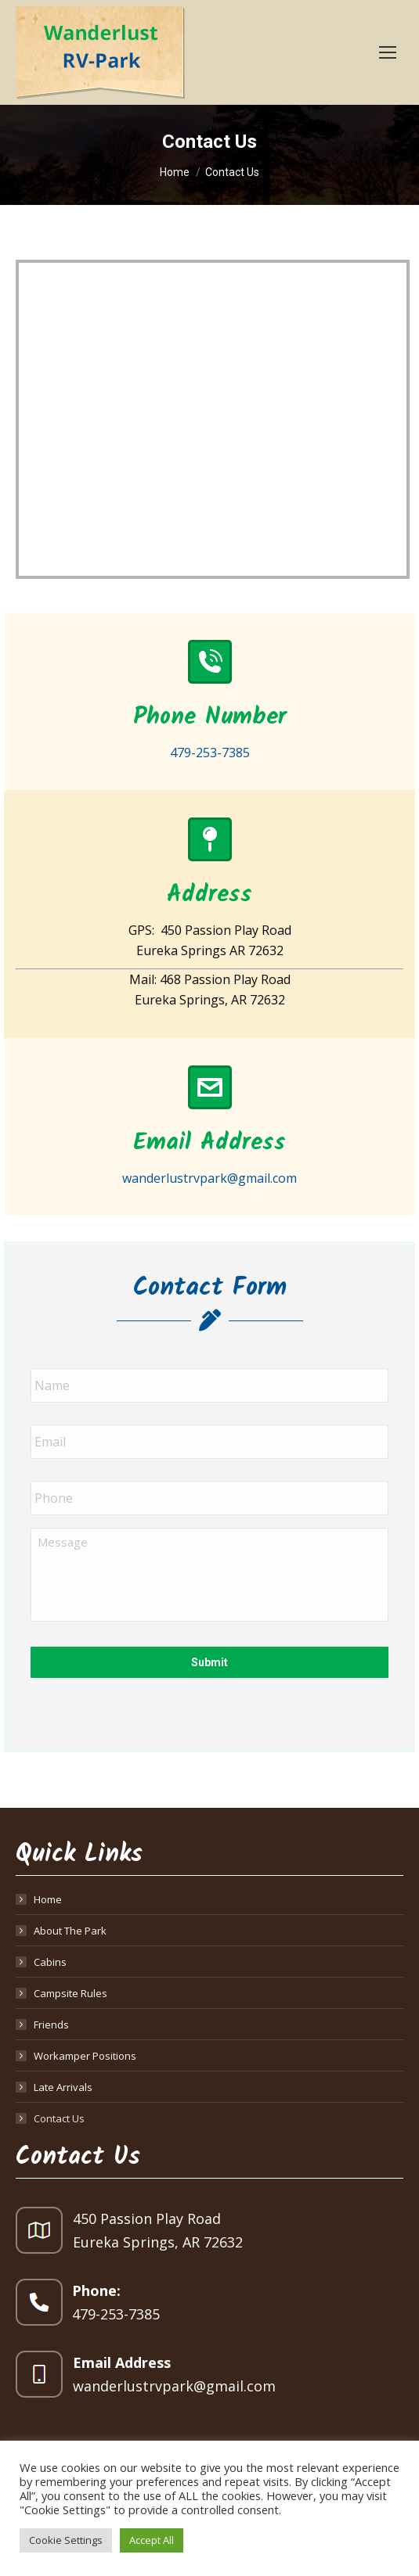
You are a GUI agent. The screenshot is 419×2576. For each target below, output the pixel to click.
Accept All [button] (151, 2540)
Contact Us (59, 2118)
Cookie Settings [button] (66, 2540)
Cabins (50, 1962)
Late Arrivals (63, 2087)
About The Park (70, 1931)
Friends (51, 2024)
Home (48, 1899)
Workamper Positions (85, 2056)
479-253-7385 (116, 2314)
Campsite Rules (70, 1993)
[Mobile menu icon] (387, 52)
